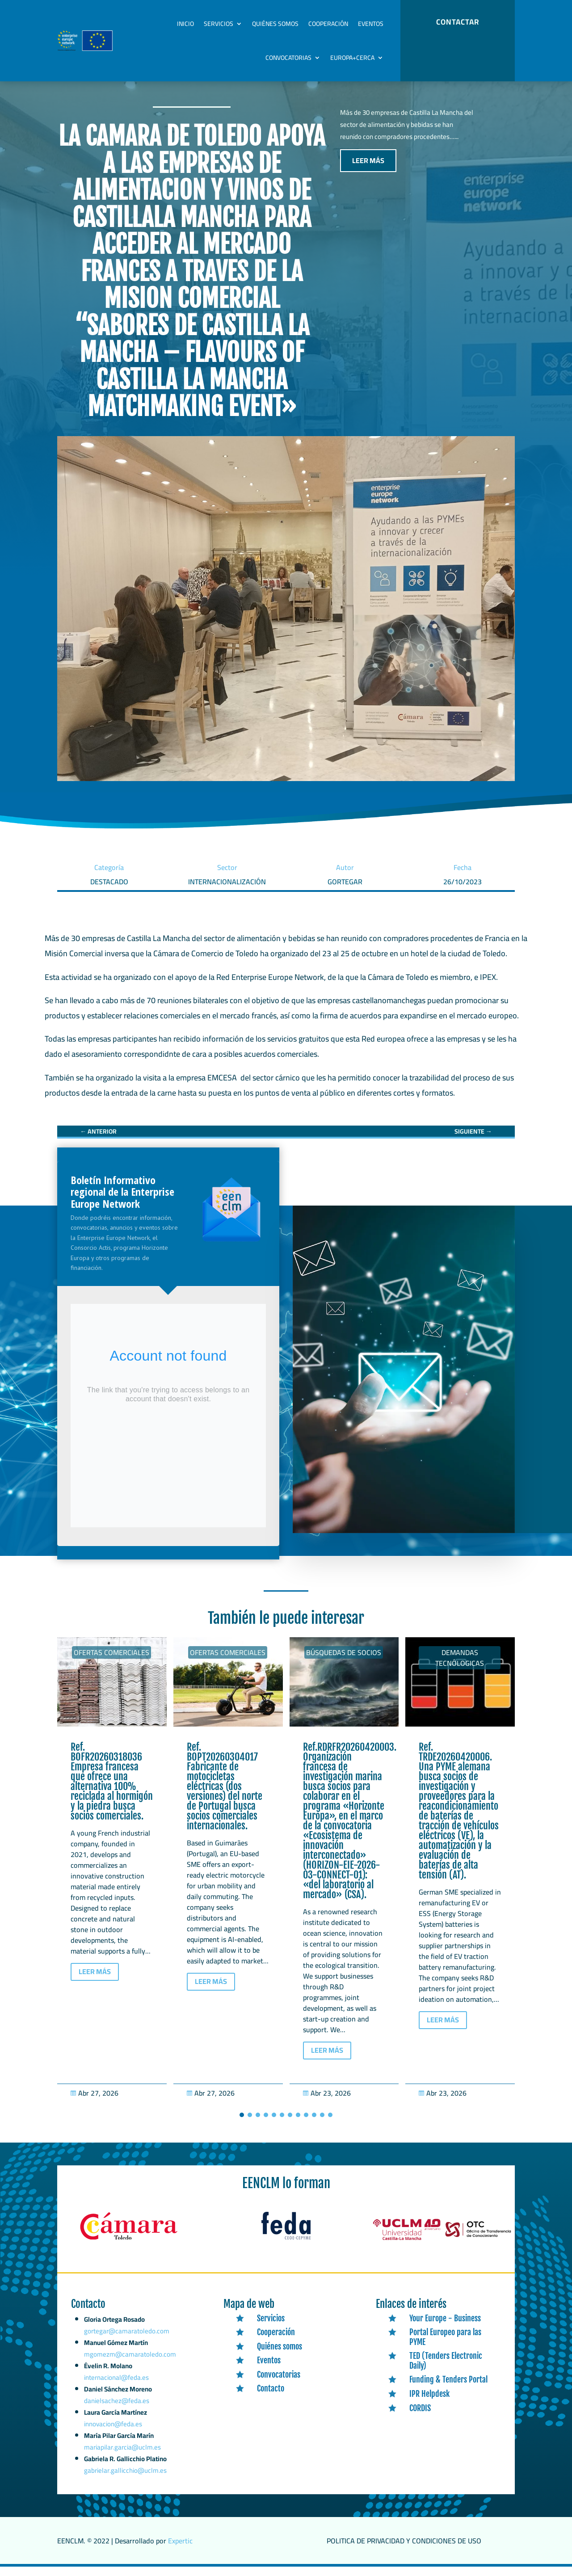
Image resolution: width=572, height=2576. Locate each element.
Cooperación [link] (328, 23)
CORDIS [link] (420, 2417)
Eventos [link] (370, 23)
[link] (98, 1140)
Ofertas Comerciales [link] (111, 1662)
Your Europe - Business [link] (445, 2327)
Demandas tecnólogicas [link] (459, 1667)
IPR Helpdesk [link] (429, 2403)
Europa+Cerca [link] (352, 57)
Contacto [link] (270, 2398)
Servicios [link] (218, 23)
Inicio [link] (185, 23)
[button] (242, 2124)
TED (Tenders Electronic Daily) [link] (445, 2370)
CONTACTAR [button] (457, 22)
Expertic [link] (180, 2550)
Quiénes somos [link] (275, 23)
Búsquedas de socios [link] (343, 1662)
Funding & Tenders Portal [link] (448, 2389)
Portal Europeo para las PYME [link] (445, 2346)
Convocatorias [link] (288, 57)
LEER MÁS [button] (368, 169)
